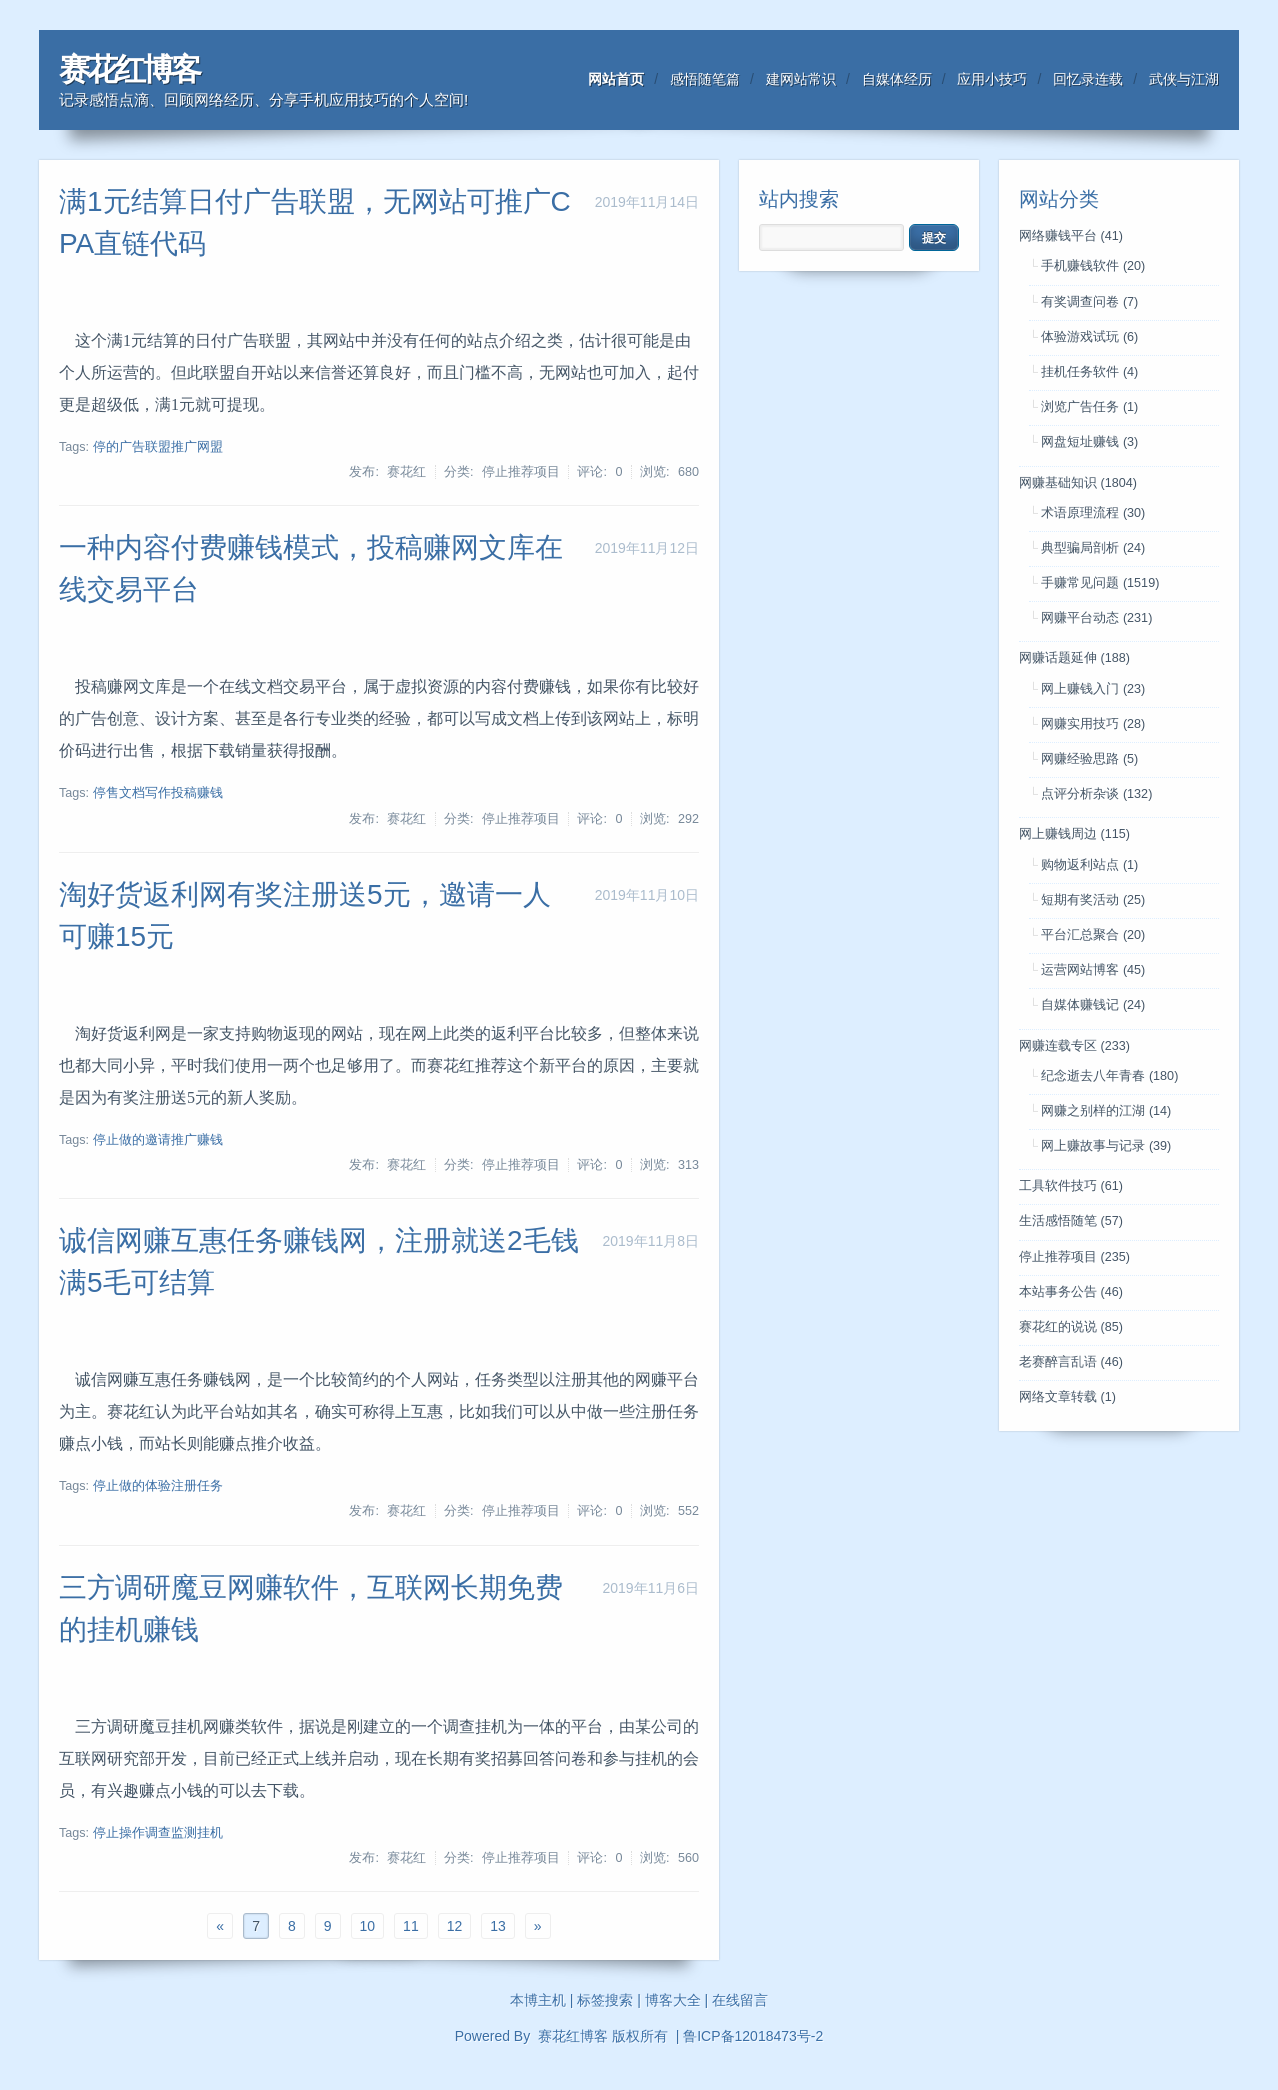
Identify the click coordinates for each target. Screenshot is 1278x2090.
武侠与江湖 (1184, 79)
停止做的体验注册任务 (158, 1486)
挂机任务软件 (1089, 372)
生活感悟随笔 (1071, 1221)
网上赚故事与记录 (1106, 1146)
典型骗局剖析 (1093, 548)
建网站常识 (801, 79)
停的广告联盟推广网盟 (158, 447)
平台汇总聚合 (1093, 935)
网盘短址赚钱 (1089, 442)
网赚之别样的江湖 (1106, 1111)
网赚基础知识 (1078, 483)
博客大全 (673, 2000)
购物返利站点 (1089, 865)
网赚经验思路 (1089, 759)
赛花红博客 (129, 69)
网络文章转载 (1067, 1397)
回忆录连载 (1088, 79)
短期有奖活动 (1093, 900)
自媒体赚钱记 (1093, 1005)
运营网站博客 (1093, 970)
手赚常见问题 (1100, 583)
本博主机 (538, 2000)
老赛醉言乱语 (1071, 1362)
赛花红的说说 (1071, 1327)
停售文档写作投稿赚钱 (158, 793)
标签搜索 (605, 2000)
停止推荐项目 (1074, 1257)
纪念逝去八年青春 (1109, 1076)
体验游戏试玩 (1089, 337)
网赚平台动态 (1096, 618)
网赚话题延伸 (1074, 658)
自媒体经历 (897, 79)
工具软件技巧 (1071, 1186)
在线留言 (740, 2000)
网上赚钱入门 (1093, 689)
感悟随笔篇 (705, 79)
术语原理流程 (1093, 513)
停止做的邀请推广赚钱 (158, 1140)
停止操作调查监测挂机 (158, 1833)
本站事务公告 (1071, 1292)
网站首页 (616, 79)
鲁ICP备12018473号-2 (753, 2036)
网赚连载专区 (1074, 1046)
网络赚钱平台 (1071, 236)
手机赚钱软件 (1093, 266)
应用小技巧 (992, 79)
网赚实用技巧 (1093, 724)
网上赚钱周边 (1074, 834)
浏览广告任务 (1089, 407)
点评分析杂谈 (1096, 794)
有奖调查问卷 (1089, 302)
